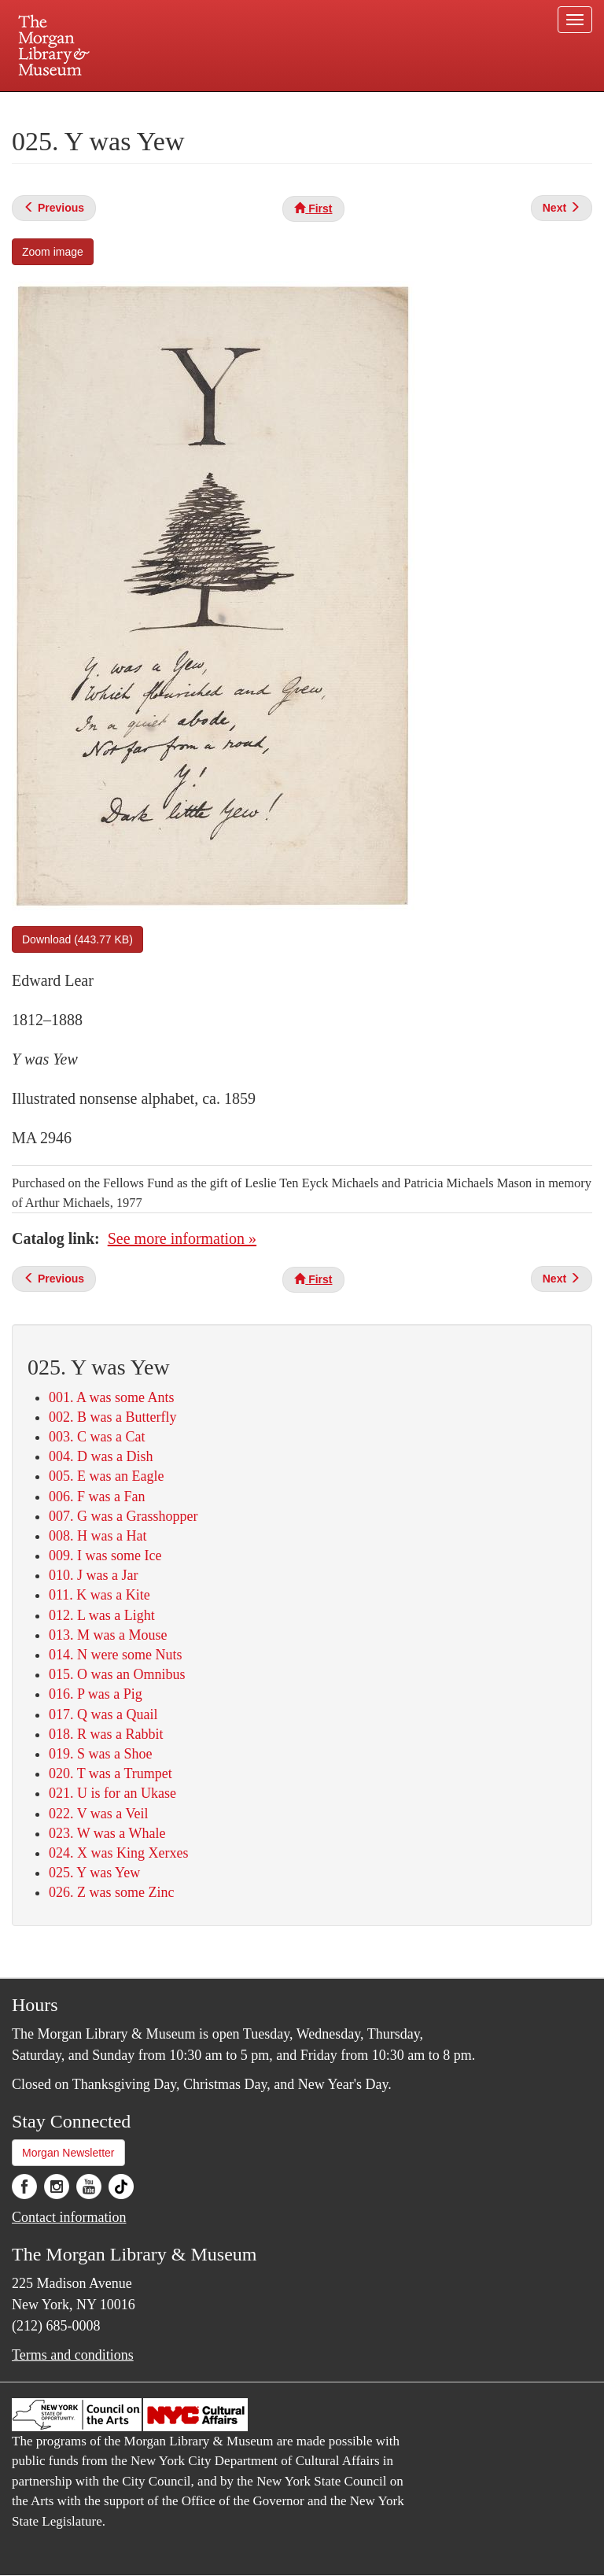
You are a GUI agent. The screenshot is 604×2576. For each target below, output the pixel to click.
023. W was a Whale (107, 1833)
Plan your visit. (115, 105)
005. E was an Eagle (106, 1476)
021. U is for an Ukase (112, 1793)
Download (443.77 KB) (77, 939)
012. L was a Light (102, 1615)
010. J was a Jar (93, 1575)
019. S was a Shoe (101, 1754)
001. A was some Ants (112, 1397)
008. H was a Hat (97, 1536)
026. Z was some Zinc (111, 1892)
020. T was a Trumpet (110, 1773)
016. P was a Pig (95, 1694)
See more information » (182, 1238)
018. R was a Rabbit (106, 1734)
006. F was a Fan (97, 1496)
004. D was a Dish (101, 1456)
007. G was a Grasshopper (123, 1516)
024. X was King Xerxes (118, 1853)
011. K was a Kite (99, 1595)
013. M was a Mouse (108, 1635)
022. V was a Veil (99, 1813)
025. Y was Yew (94, 1872)
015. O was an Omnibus (117, 1674)
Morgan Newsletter (68, 2152)
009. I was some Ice (105, 1555)
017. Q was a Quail (103, 1714)
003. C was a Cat (97, 1437)
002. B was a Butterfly (112, 1417)
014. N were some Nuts (115, 1655)
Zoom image (52, 251)
